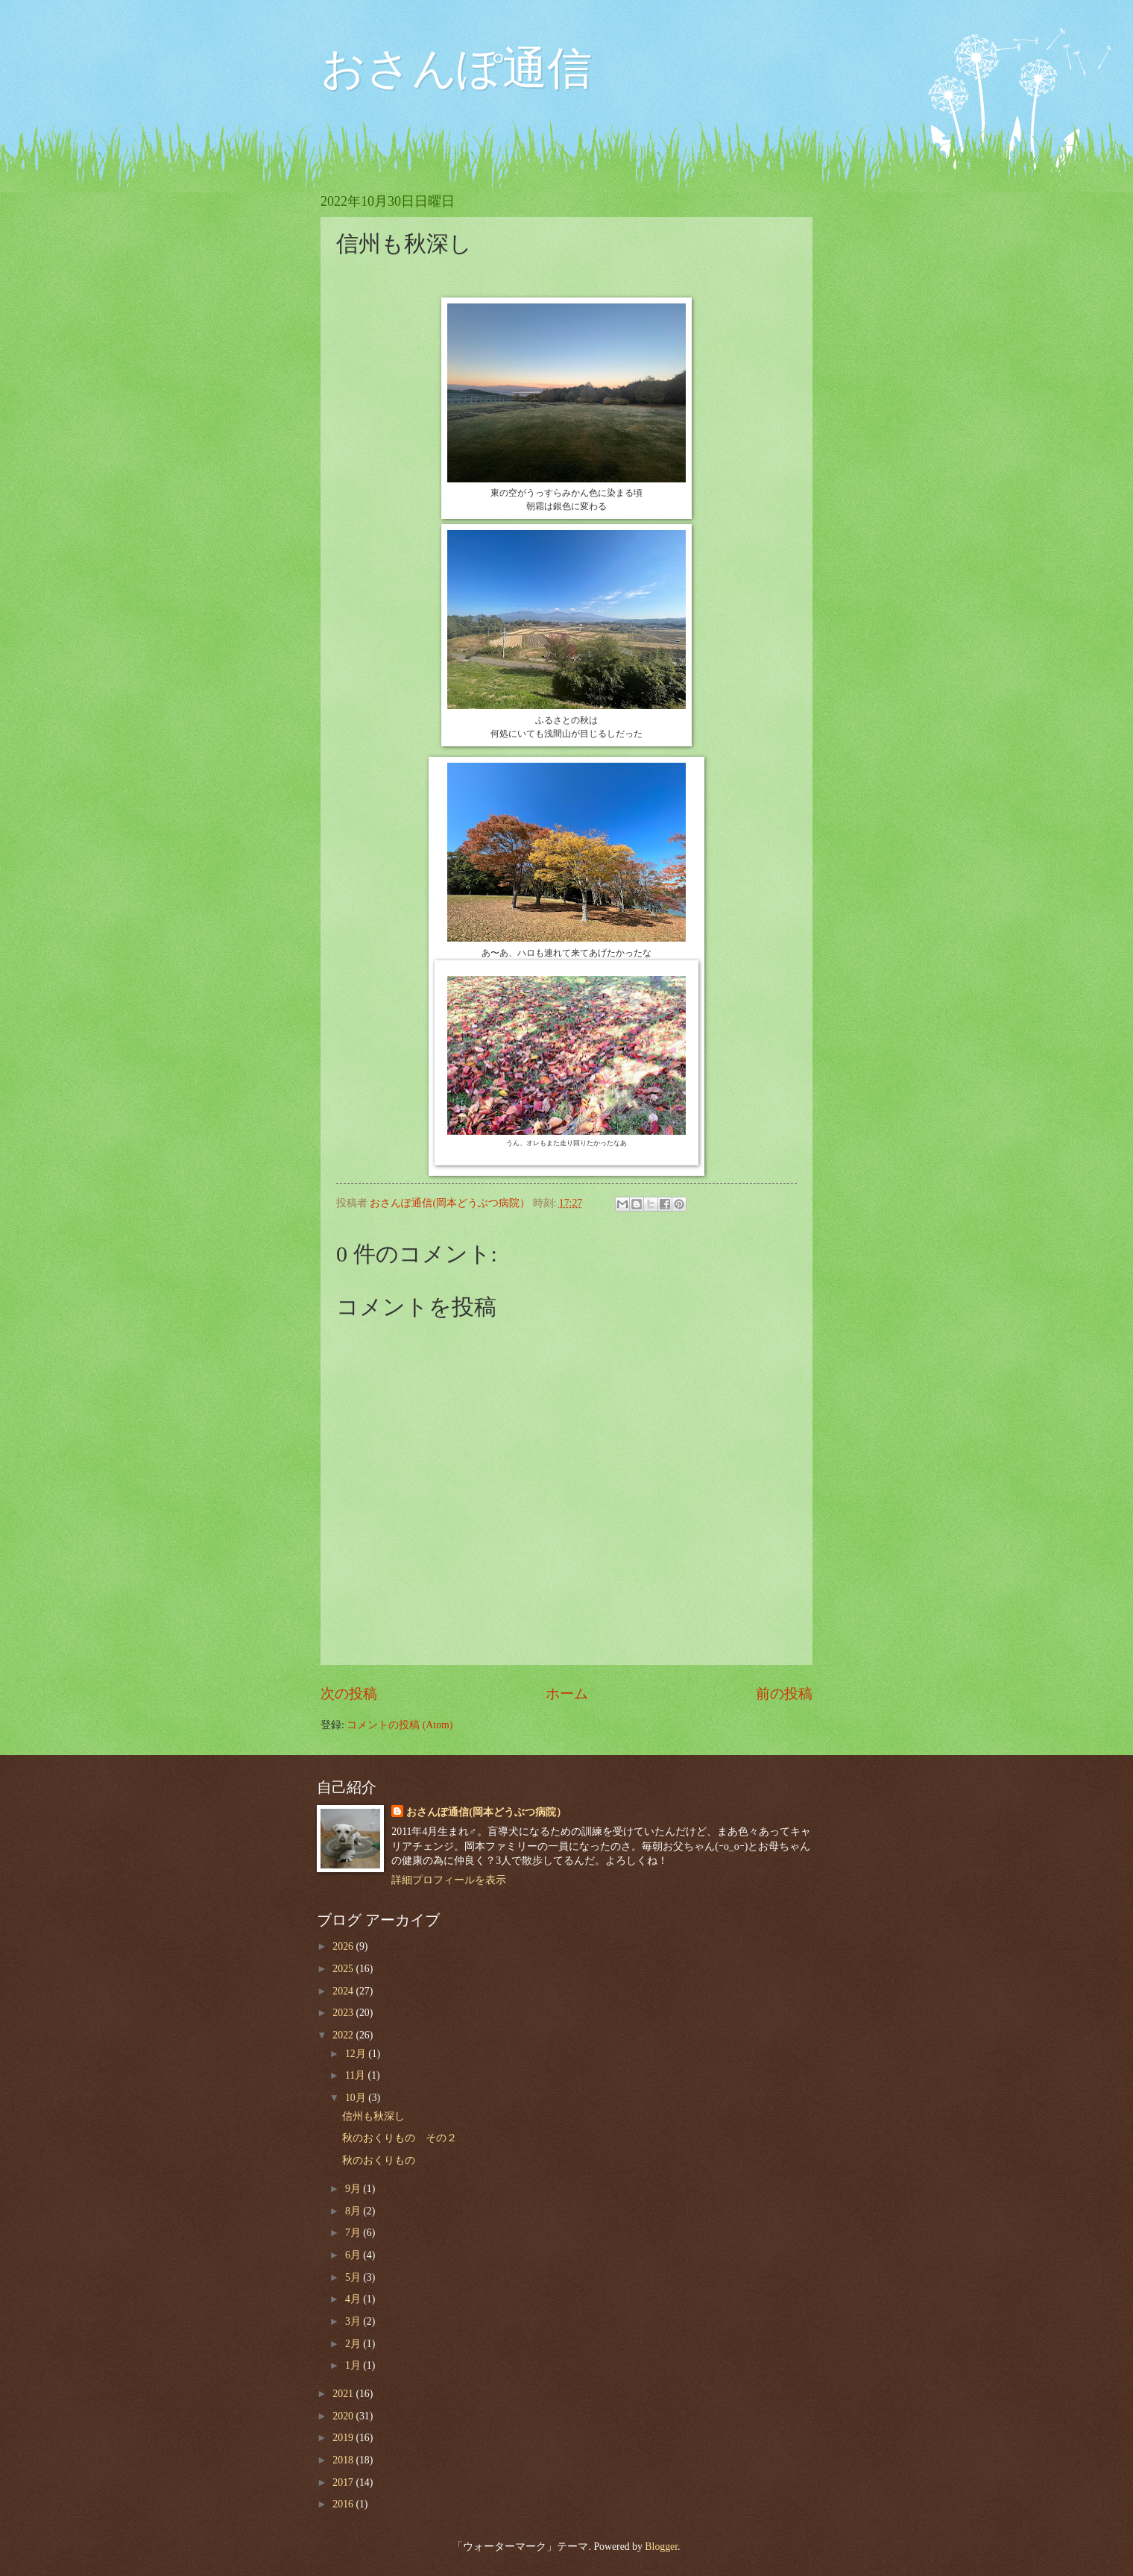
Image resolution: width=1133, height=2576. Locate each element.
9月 (354, 2188)
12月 (356, 2053)
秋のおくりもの (378, 2160)
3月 (354, 2321)
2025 (344, 1968)
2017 (344, 2482)
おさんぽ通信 (456, 68)
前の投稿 (784, 1693)
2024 (344, 1991)
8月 (354, 2211)
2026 (344, 1946)
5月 (354, 2277)
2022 (344, 2035)
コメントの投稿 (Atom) (399, 1725)
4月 (354, 2299)
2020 (344, 2416)
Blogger (661, 2546)
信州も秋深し (373, 2116)
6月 (354, 2255)
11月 (356, 2075)
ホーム (567, 1693)
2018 (344, 2460)
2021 (344, 2393)
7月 (354, 2232)
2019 (344, 2437)
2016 (344, 2504)
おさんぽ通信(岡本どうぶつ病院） (486, 1812)
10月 (356, 2097)
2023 (344, 2012)
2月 (354, 2343)
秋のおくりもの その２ (399, 2138)
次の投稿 (349, 1693)
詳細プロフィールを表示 (448, 1880)
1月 (354, 2365)
